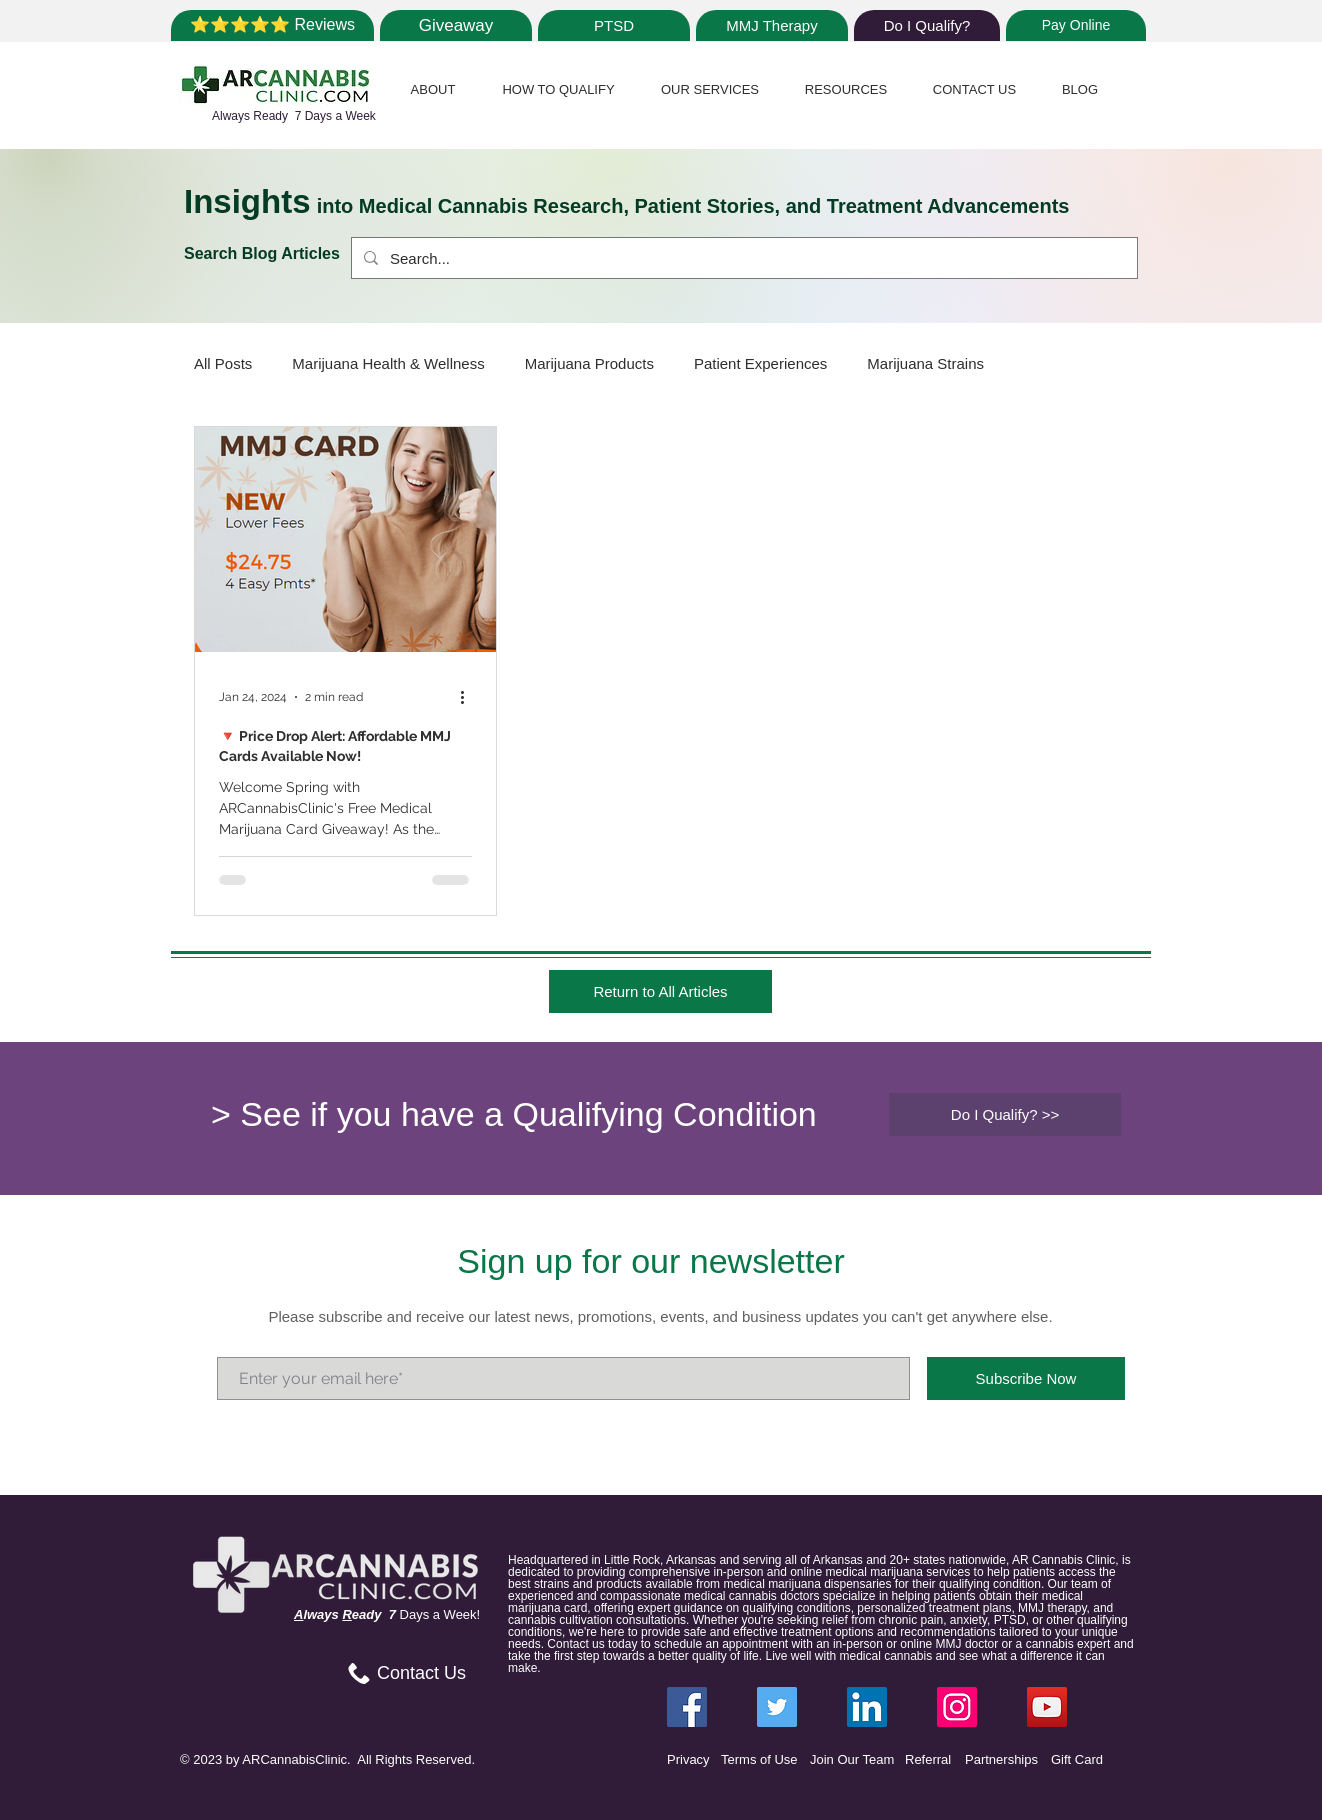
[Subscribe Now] (1026, 1378)
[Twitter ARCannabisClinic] (777, 1707)
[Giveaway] (456, 25)
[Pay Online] (1076, 25)
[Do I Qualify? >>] (1005, 1114)
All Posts (223, 363)
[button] (433, 89)
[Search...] (742, 258)
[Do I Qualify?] (927, 25)
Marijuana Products (589, 363)
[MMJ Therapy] (772, 25)
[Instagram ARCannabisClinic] (957, 1707)
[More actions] (469, 697)
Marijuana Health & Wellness (388, 363)
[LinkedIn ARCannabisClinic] (867, 1707)
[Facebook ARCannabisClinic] (687, 1707)
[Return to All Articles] (660, 991)
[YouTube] (1047, 1707)
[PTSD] (614, 25)
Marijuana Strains (925, 363)
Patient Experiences (760, 363)
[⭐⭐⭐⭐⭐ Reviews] (272, 25)
